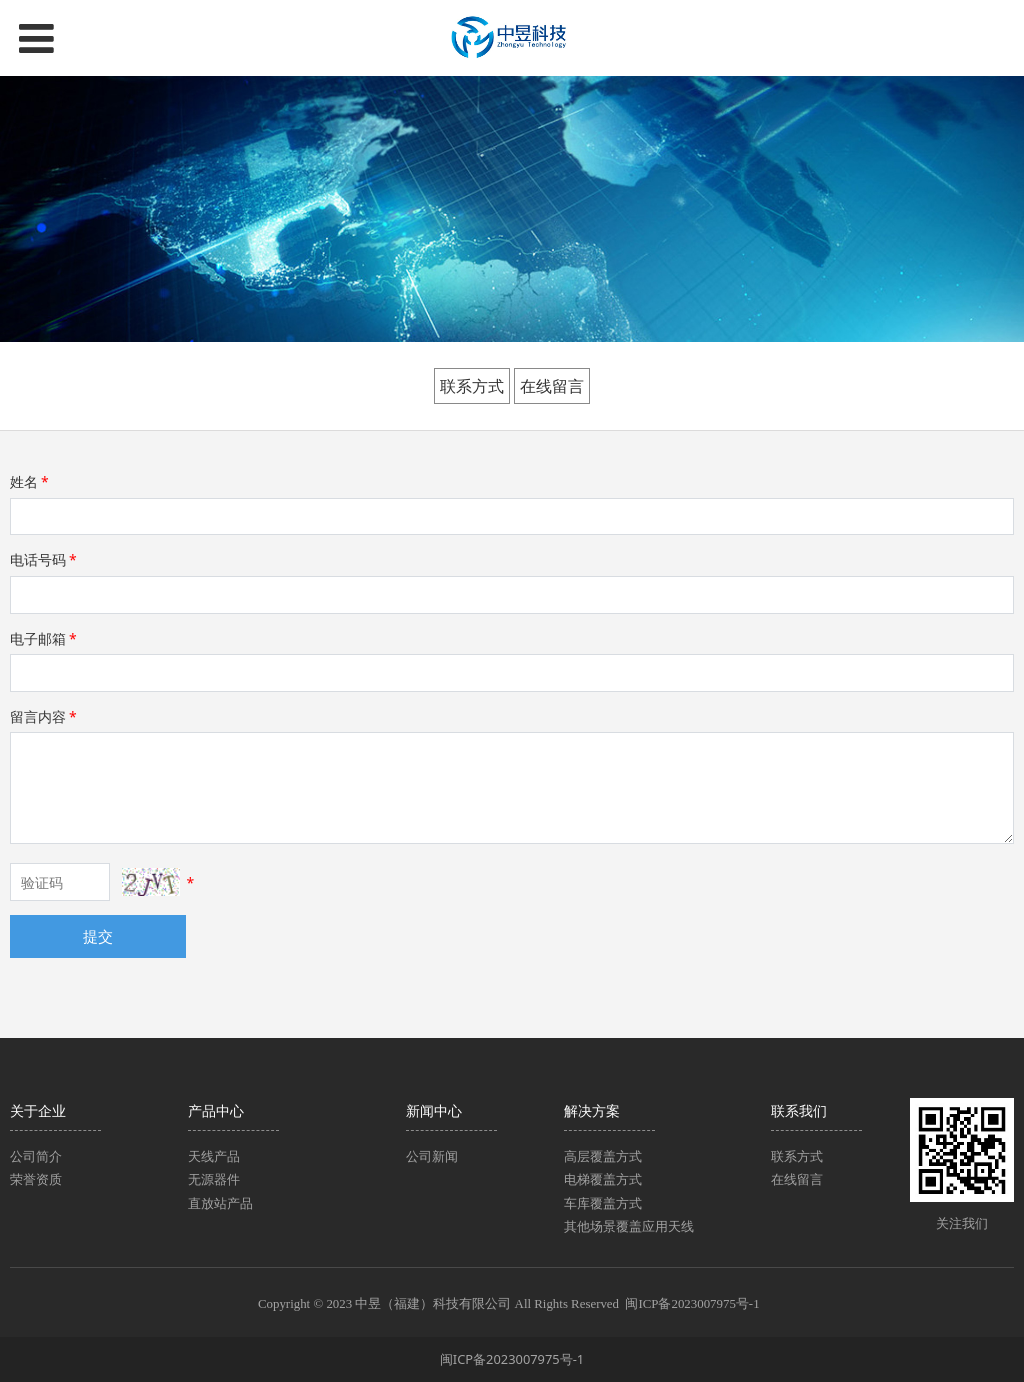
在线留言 (552, 386)
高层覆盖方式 (603, 1156)
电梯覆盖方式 (603, 1179)
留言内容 (45, 716)
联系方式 (472, 386)
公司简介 (36, 1156)
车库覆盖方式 (603, 1203)
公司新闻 (432, 1156)
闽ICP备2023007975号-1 (695, 1304)
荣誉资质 (36, 1179)
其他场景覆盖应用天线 (629, 1226)
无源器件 (214, 1179)
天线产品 (214, 1156)
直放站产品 (220, 1203)
